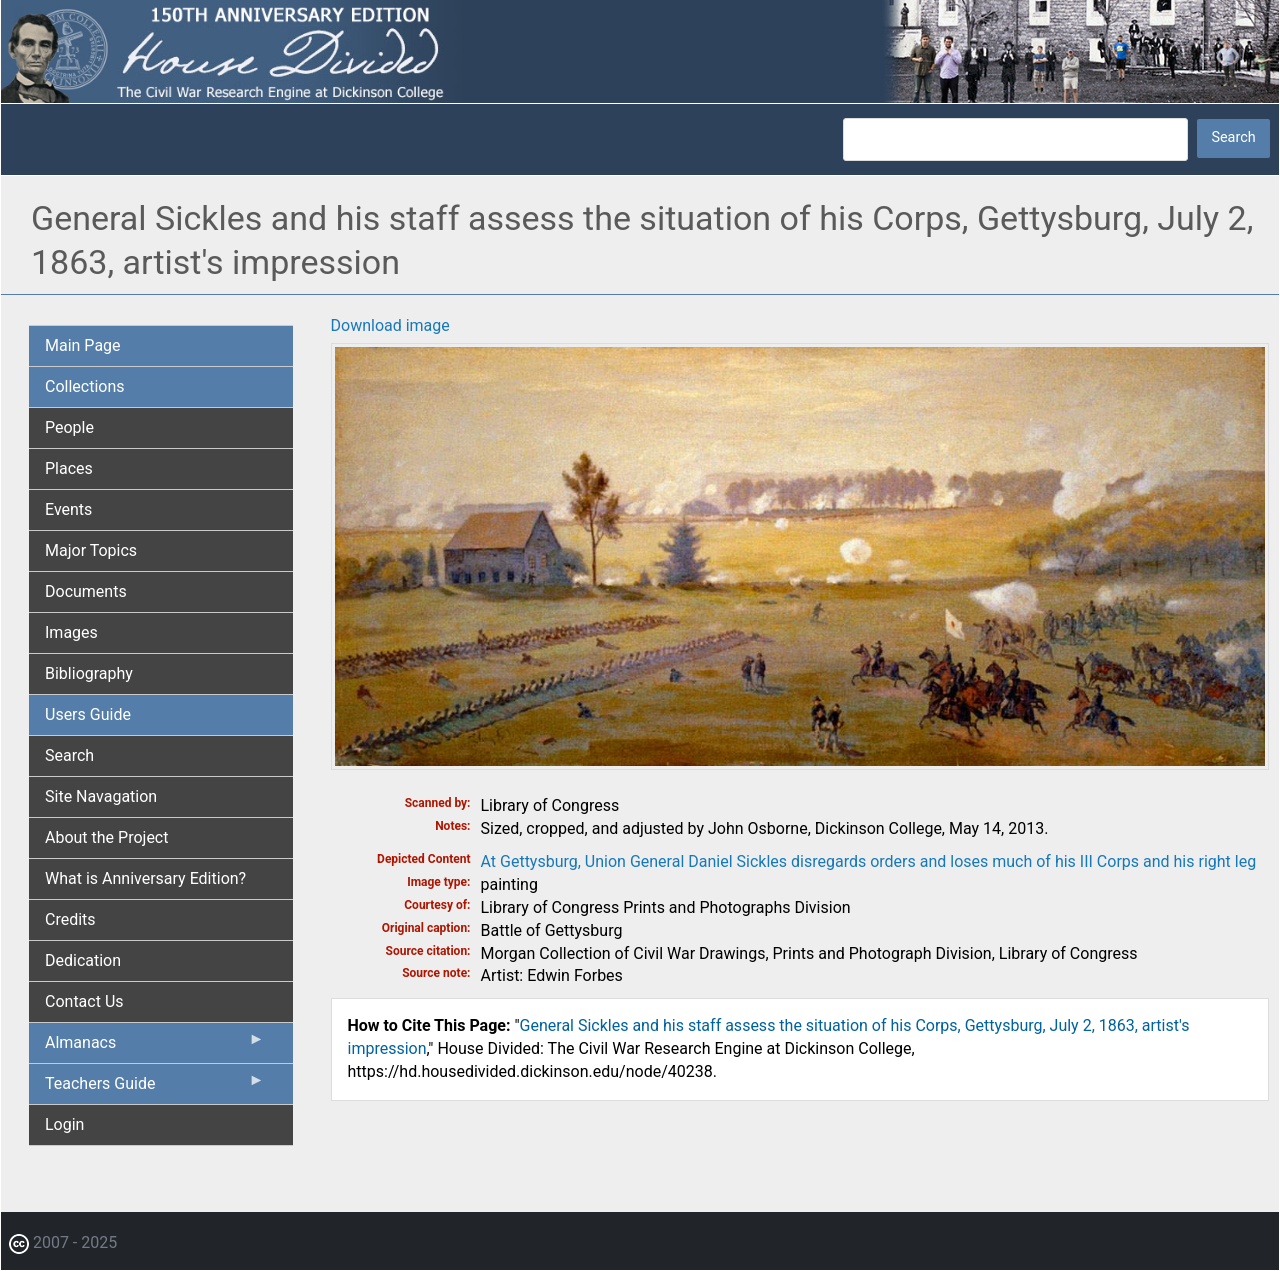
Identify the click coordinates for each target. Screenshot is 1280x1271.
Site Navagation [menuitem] (101, 796)
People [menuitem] (69, 427)
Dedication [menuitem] (83, 960)
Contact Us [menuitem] (84, 1001)
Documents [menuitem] (86, 591)
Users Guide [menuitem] (88, 714)
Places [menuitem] (69, 468)
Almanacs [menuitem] (155, 1047)
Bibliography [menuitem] (89, 673)
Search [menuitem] (69, 755)
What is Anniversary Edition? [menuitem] (145, 878)
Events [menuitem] (68, 509)
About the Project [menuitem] (106, 837)
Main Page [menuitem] (83, 345)
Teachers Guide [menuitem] (155, 1088)
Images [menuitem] (71, 632)
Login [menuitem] (64, 1124)
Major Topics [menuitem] (91, 550)
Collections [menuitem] (85, 386)
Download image (390, 325)
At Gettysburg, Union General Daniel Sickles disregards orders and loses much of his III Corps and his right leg (869, 861)
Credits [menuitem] (70, 919)
